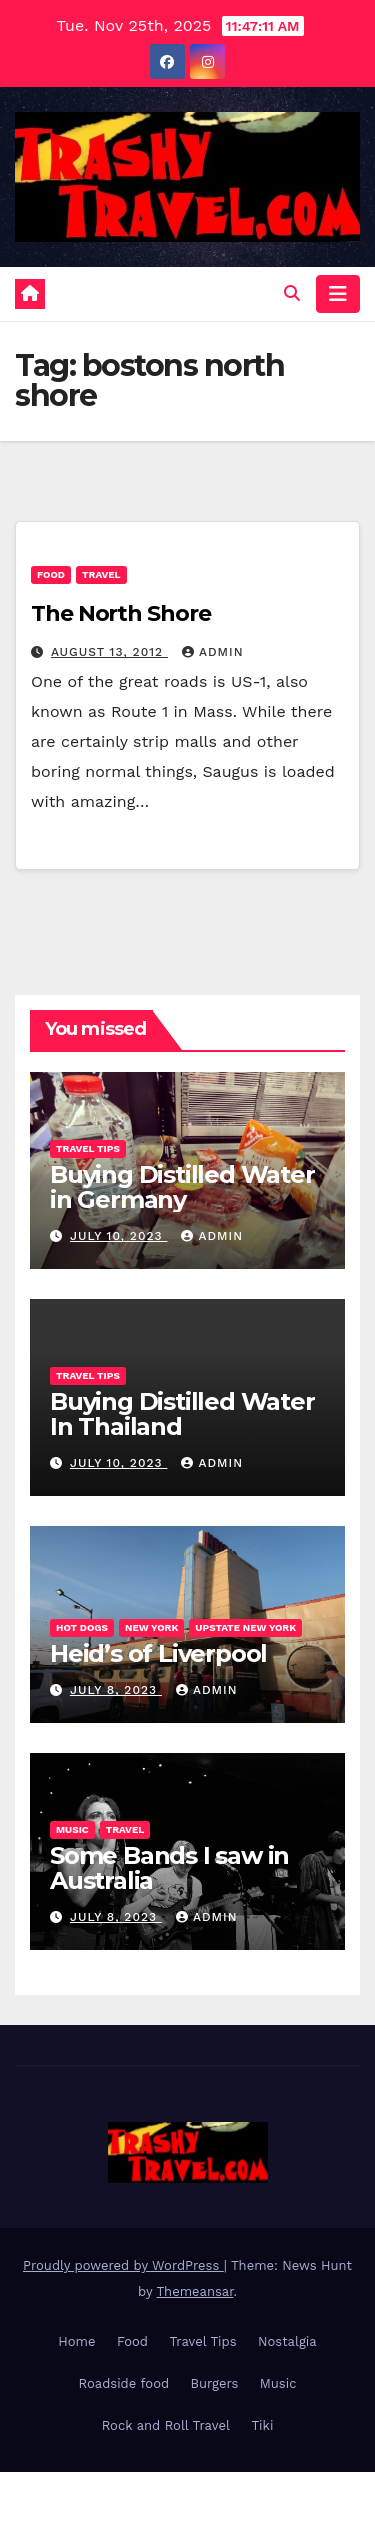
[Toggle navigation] (338, 294)
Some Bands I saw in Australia (169, 1868)
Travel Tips (88, 1148)
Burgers (215, 2383)
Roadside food (124, 2383)
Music (72, 1829)
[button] (292, 293)
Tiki (262, 2425)
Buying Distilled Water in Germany (182, 1187)
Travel (101, 574)
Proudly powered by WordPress (123, 2265)
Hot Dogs (82, 1627)
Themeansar (195, 2291)
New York (151, 1627)
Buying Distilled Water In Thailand (182, 1414)
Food (51, 574)
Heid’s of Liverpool (158, 1653)
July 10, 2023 (119, 1236)
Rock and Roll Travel (166, 2425)
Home (76, 2341)
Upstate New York (245, 1627)
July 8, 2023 (116, 1690)
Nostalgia (287, 2341)
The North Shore (121, 613)
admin (213, 652)
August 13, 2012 (109, 652)
